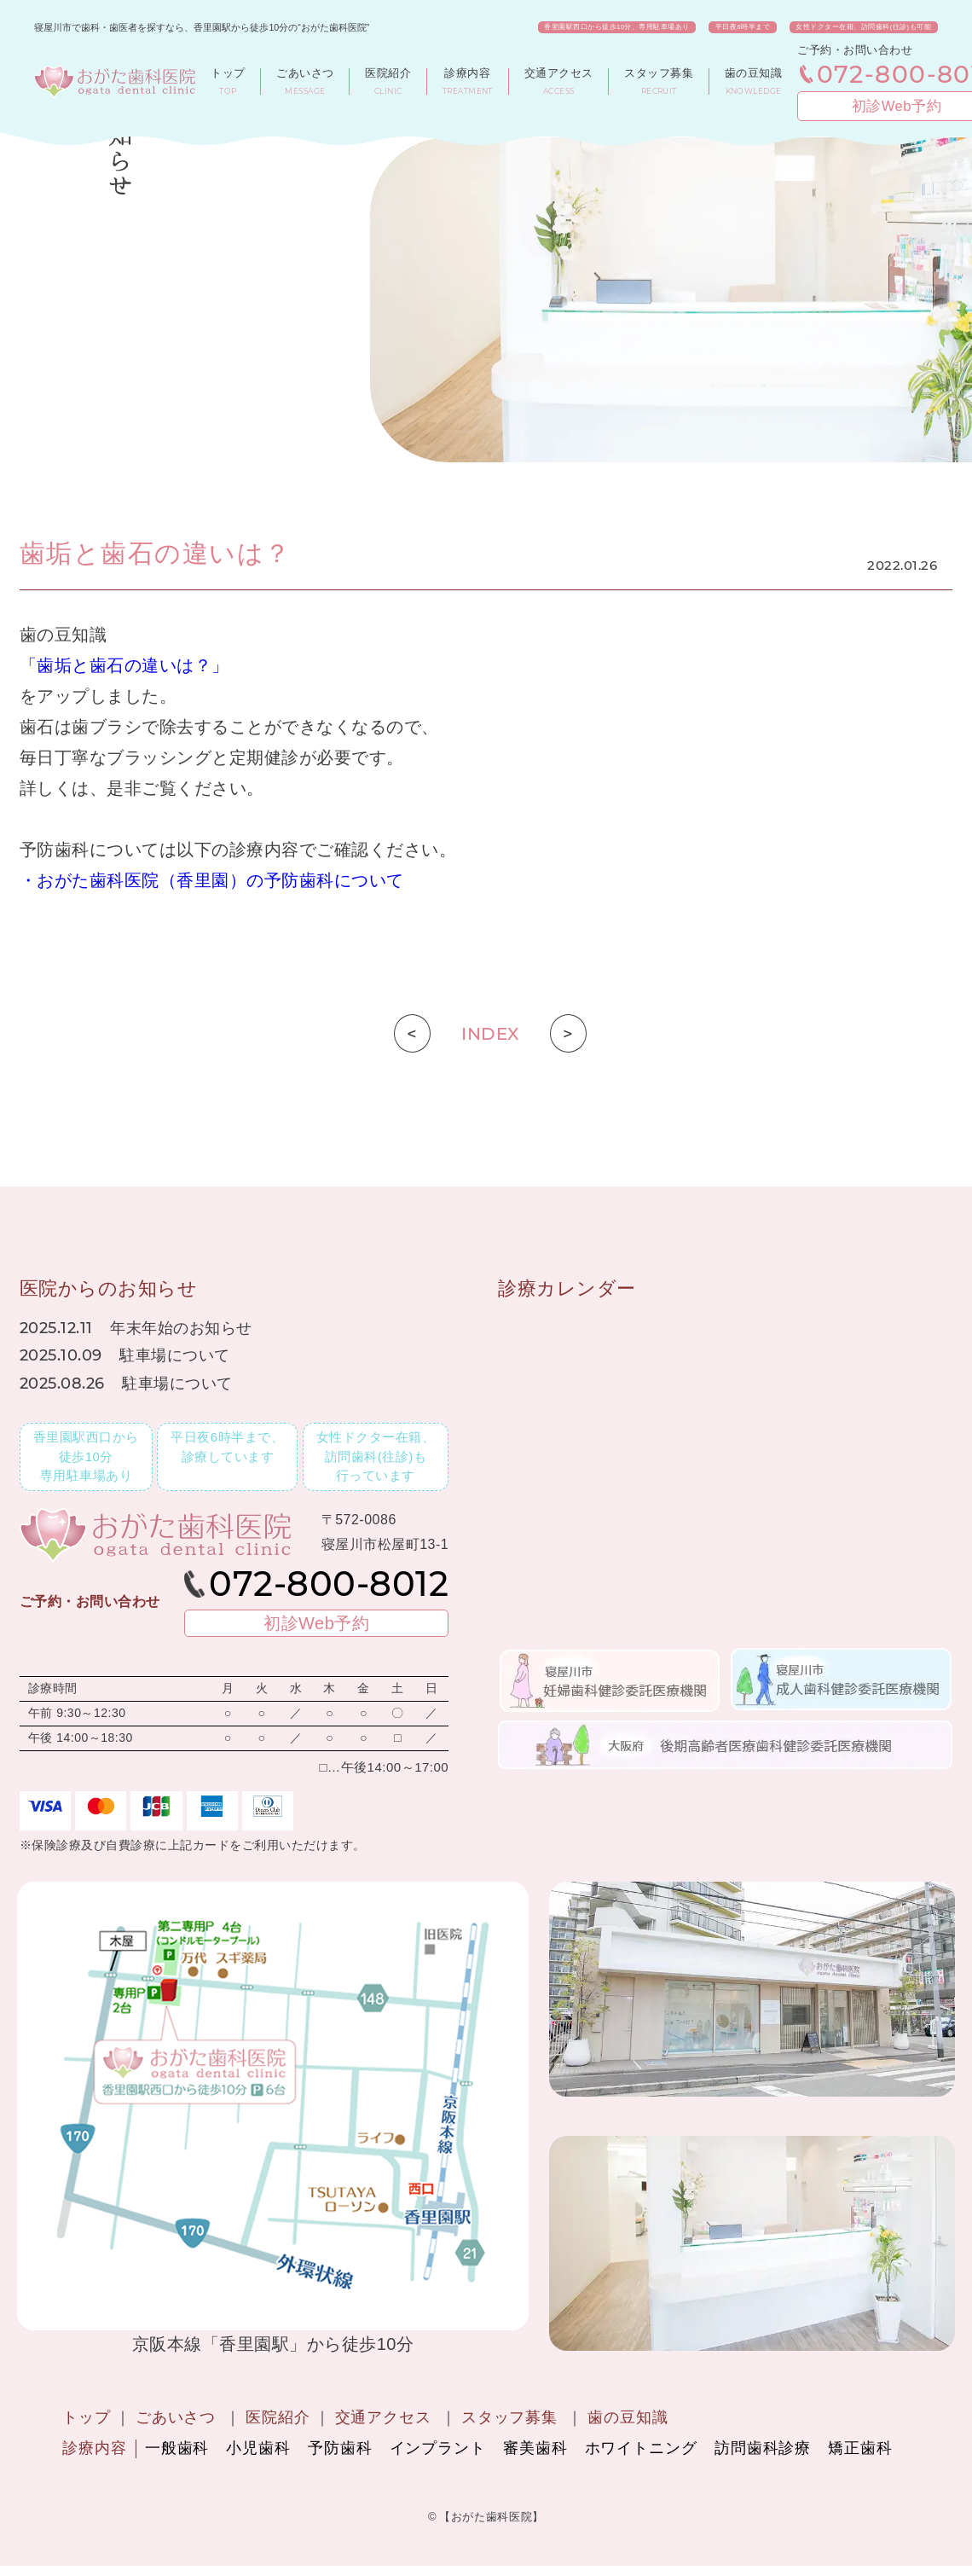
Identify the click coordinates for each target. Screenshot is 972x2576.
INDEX (490, 1033)
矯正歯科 (860, 2448)
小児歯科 (258, 2448)
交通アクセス (383, 2417)
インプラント (438, 2448)
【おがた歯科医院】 (491, 2516)
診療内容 (94, 2448)
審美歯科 (535, 2448)
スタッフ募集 (509, 2417)
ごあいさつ (176, 2417)
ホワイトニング (641, 2448)
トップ (86, 2417)
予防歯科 (340, 2448)
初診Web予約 (881, 106)
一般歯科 (177, 2448)
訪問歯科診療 (763, 2448)
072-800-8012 (890, 74)
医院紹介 (278, 2417)
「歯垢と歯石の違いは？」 (124, 665)
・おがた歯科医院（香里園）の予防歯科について (212, 880)
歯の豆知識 (627, 2417)
